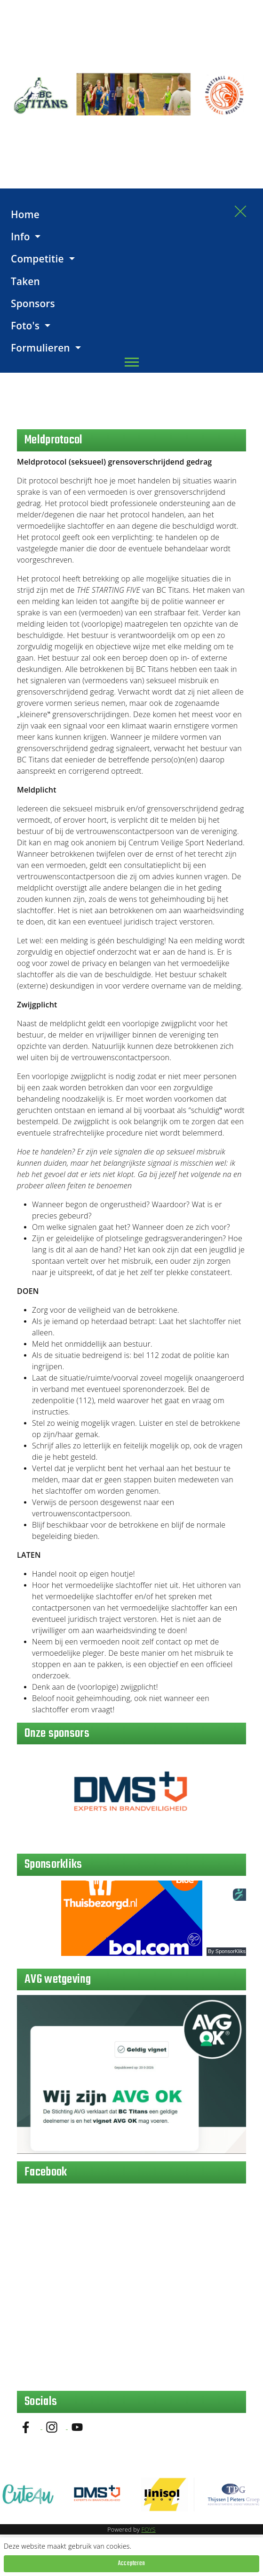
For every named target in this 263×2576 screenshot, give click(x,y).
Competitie (38, 258)
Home (25, 214)
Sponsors (33, 303)
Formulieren (41, 347)
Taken (25, 281)
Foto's (26, 325)
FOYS (148, 2530)
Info (21, 236)
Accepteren (131, 2563)
